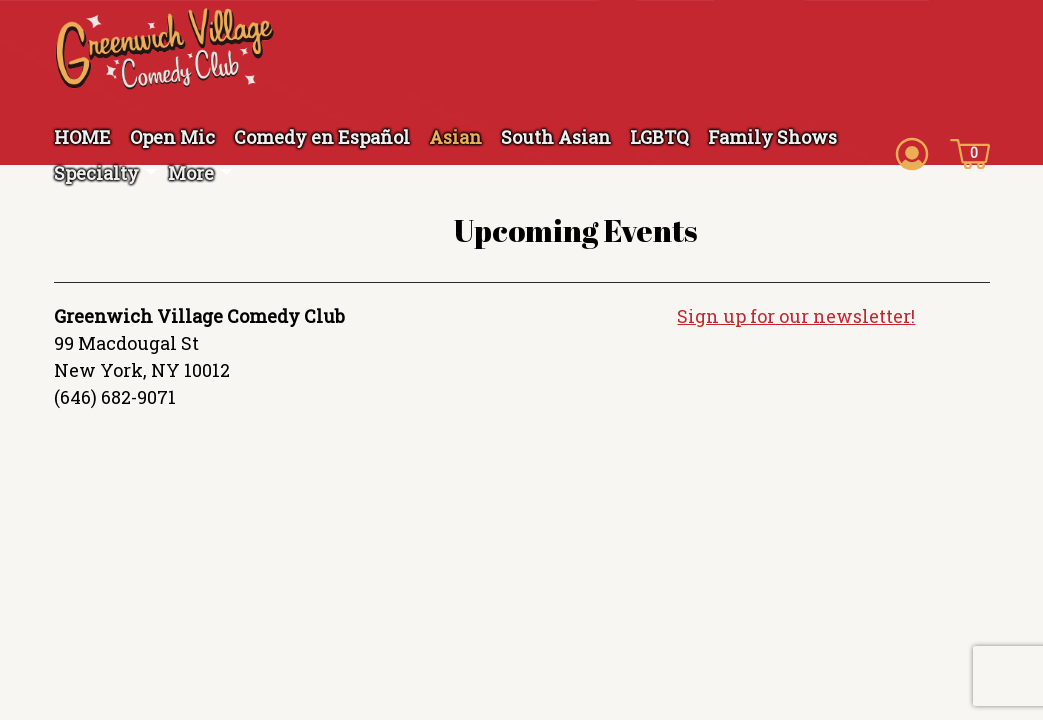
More (191, 173)
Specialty (96, 173)
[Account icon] (912, 152)
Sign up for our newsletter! (796, 316)
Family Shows (772, 137)
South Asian (556, 137)
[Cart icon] (970, 152)
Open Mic (172, 137)
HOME (82, 137)
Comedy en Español (322, 137)
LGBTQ (659, 137)
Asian (455, 137)
